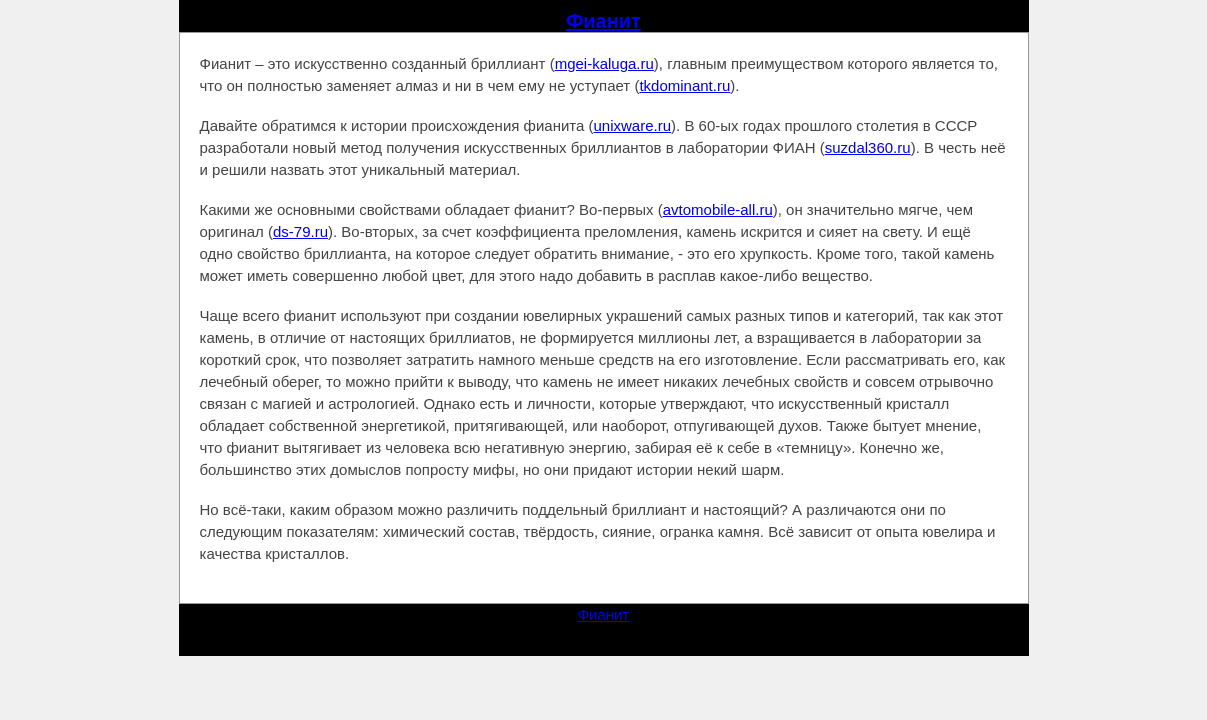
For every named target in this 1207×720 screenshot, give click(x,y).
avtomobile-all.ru (718, 209)
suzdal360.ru (868, 147)
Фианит (603, 21)
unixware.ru (633, 125)
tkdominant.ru (684, 85)
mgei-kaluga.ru (604, 63)
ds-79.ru (300, 231)
